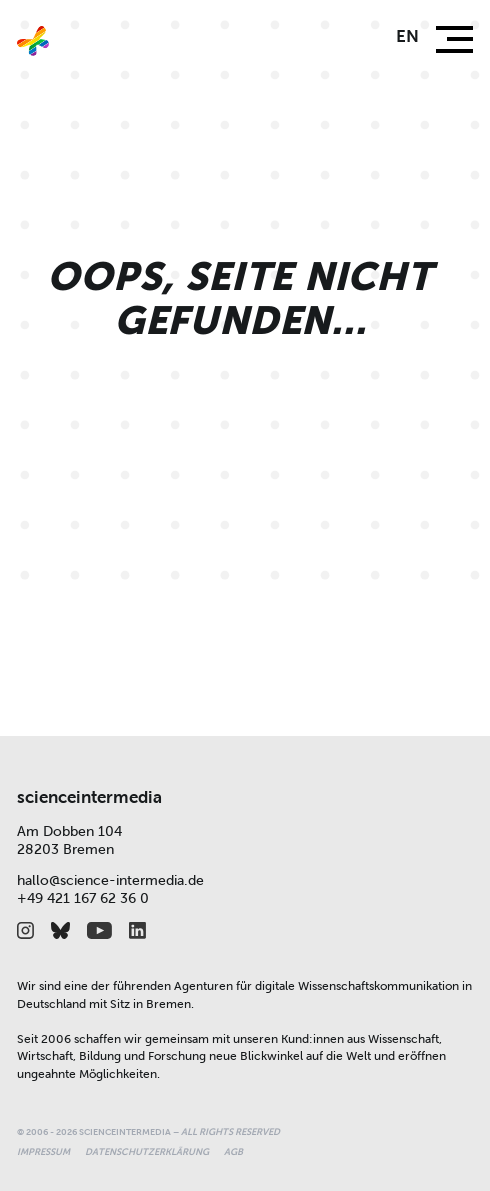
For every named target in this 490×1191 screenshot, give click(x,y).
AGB (233, 1152)
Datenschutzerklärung (147, 1152)
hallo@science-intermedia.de (110, 880)
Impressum (43, 1152)
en (407, 36)
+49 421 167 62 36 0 (83, 898)
